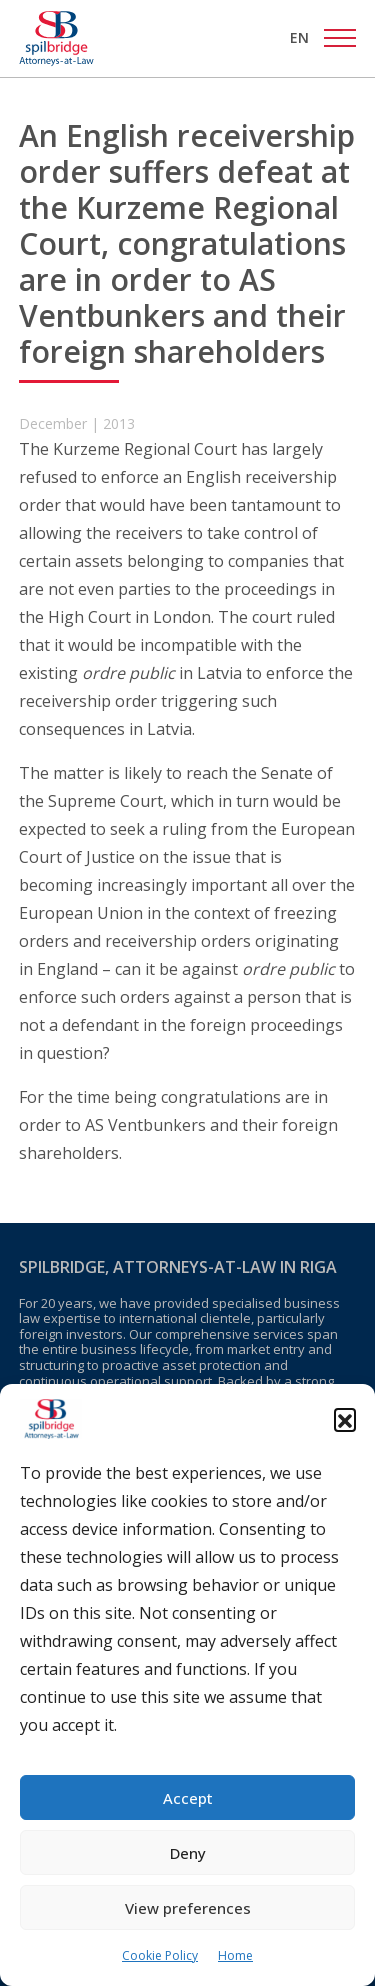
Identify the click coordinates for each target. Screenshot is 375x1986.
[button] (345, 1419)
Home (235, 1955)
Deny (188, 1853)
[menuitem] (299, 37)
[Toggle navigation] (340, 38)
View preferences (188, 1908)
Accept (188, 1798)
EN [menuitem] (299, 37)
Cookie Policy (160, 1955)
